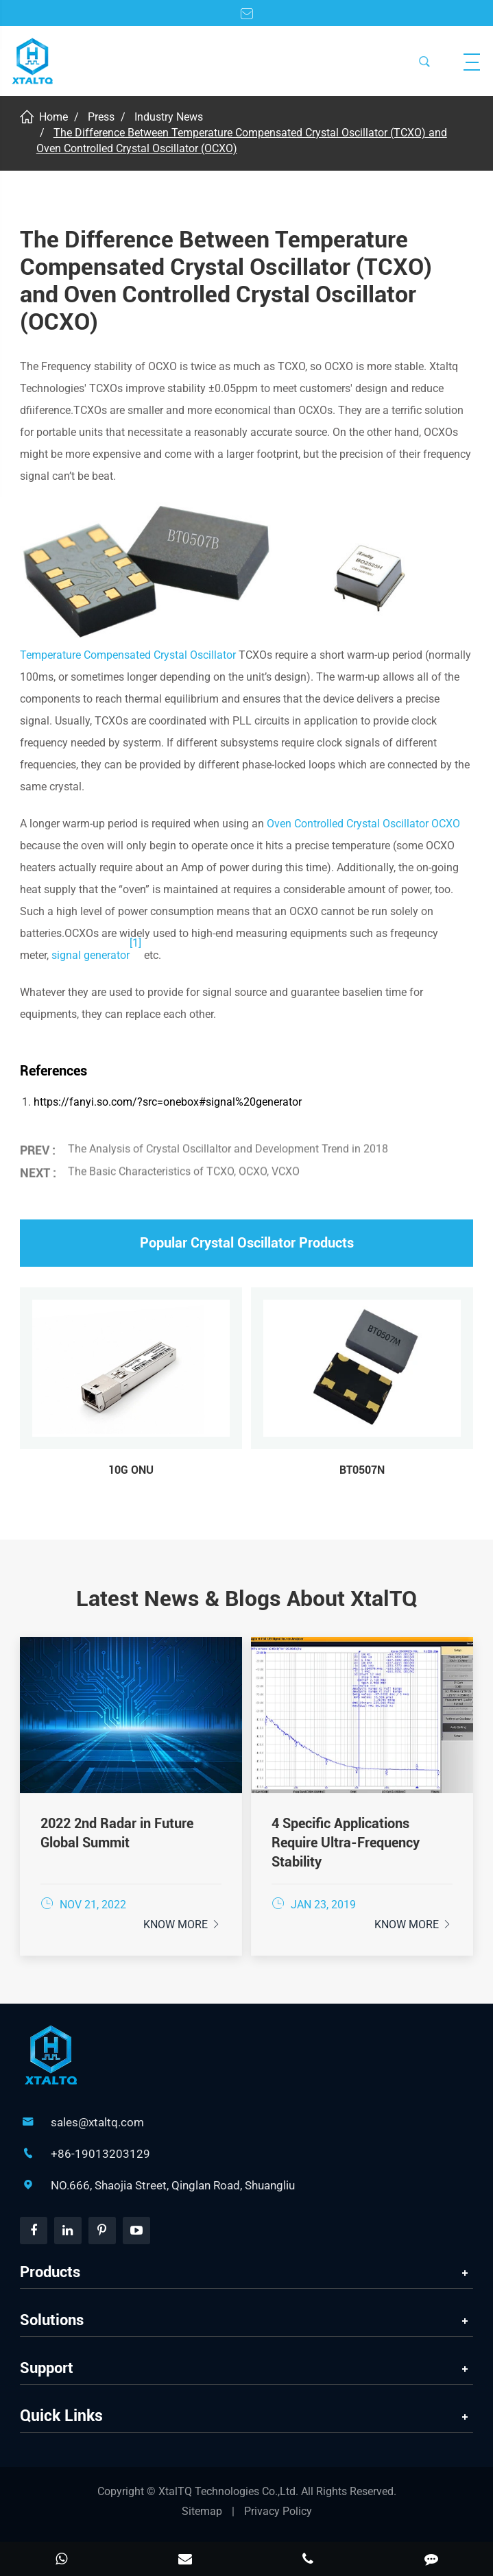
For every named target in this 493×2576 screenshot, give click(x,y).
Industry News (168, 116)
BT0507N (362, 1470)
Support (46, 2368)
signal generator (90, 955)
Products (50, 2272)
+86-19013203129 (100, 2154)
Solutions (52, 2320)
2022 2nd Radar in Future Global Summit (116, 1833)
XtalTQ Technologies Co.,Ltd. (229, 2491)
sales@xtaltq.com (97, 2122)
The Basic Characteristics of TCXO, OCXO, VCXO (184, 1167)
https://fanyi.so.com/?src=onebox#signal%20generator (168, 1101)
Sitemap (202, 2511)
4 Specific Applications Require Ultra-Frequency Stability (346, 1842)
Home (53, 116)
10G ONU (131, 1470)
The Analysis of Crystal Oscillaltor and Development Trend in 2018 (228, 1144)
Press (101, 116)
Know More (182, 1924)
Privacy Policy (278, 2511)
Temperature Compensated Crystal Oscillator (128, 654)
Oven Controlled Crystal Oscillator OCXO (363, 823)
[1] (135, 942)
